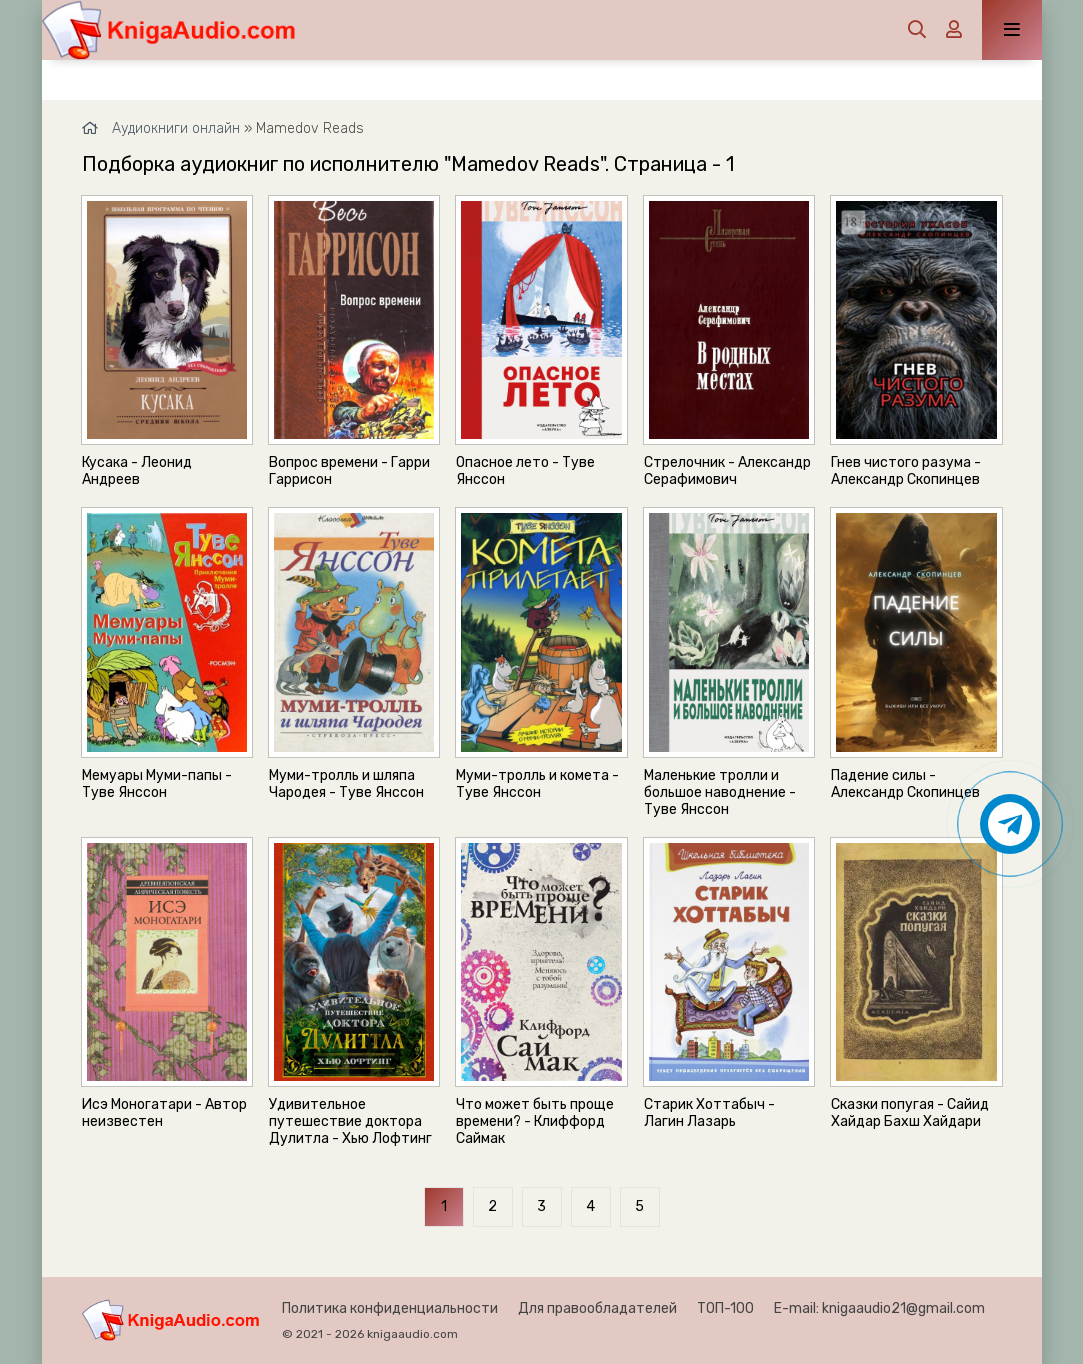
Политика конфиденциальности (390, 1308)
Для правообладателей (597, 1308)
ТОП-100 (725, 1308)
